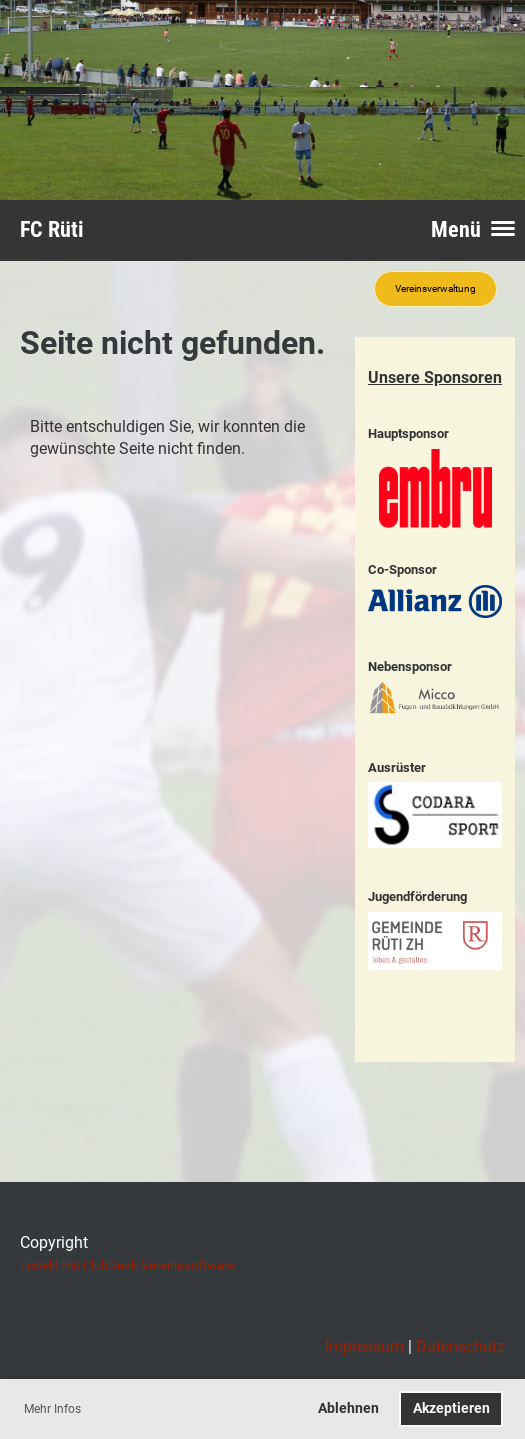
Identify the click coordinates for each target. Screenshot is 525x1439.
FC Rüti (52, 229)
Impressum (364, 1346)
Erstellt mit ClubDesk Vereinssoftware (127, 1265)
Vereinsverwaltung (435, 288)
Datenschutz (460, 1346)
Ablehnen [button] (348, 1408)
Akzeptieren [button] (451, 1408)
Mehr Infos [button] (52, 1409)
